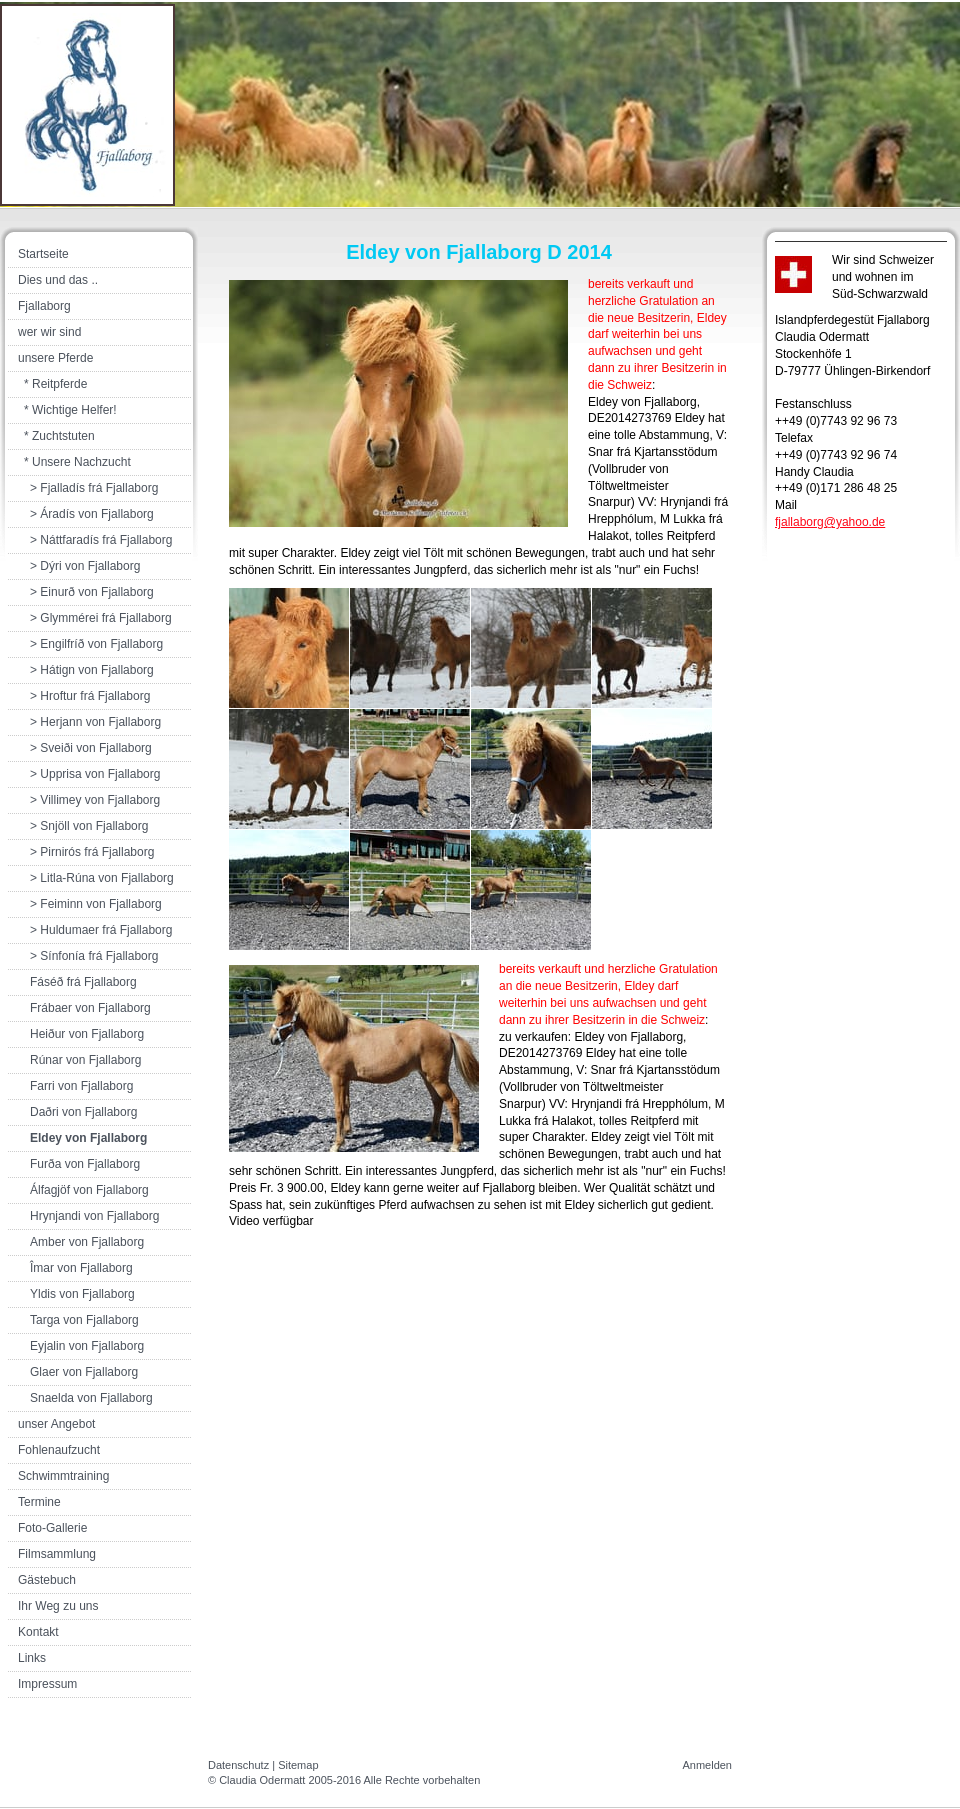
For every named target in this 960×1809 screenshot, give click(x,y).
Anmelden (707, 1765)
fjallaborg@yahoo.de (830, 522)
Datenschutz (238, 1765)
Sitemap (298, 1765)
